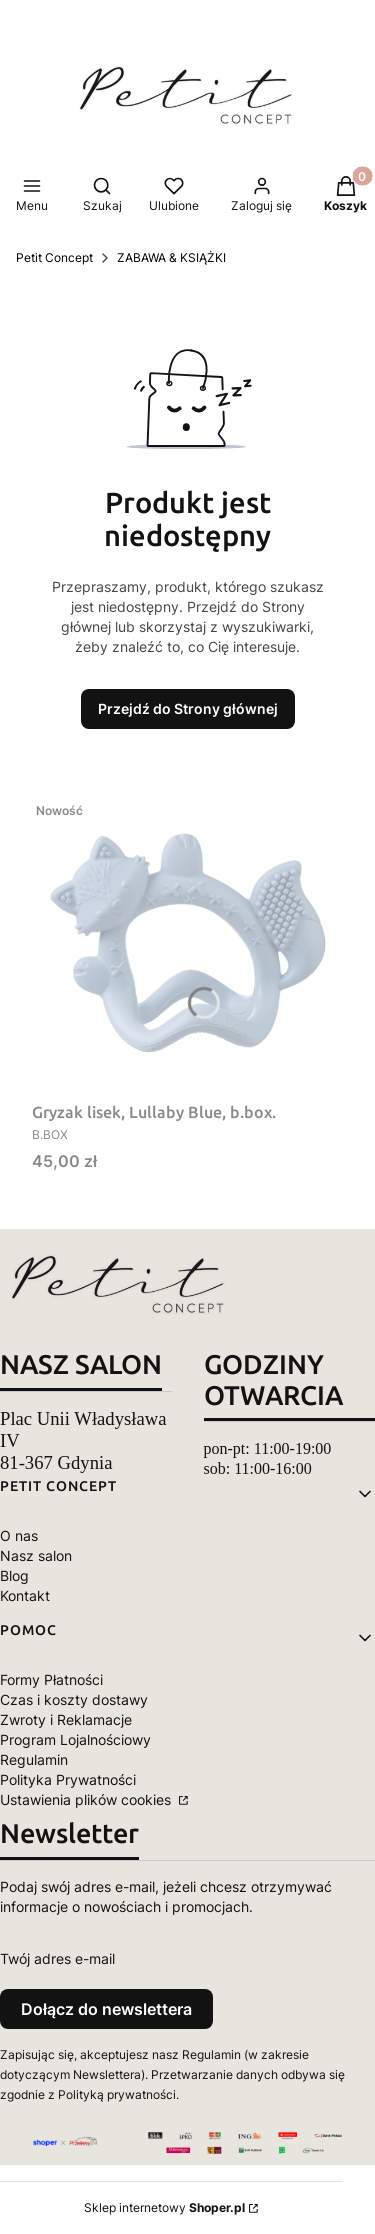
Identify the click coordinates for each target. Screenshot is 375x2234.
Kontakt (25, 1595)
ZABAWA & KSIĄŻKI (171, 257)
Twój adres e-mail (57, 1958)
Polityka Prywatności (68, 1779)
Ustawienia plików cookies (87, 1799)
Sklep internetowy (164, 2207)
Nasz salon (36, 1555)
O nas (19, 1535)
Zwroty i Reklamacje (66, 1719)
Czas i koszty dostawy (74, 1699)
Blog (14, 1575)
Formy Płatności (51, 1679)
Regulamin (34, 1759)
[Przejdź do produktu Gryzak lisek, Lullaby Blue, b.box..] (187, 943)
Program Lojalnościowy (75, 1739)
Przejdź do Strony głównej (188, 708)
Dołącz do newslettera (106, 2009)
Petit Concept (54, 257)
